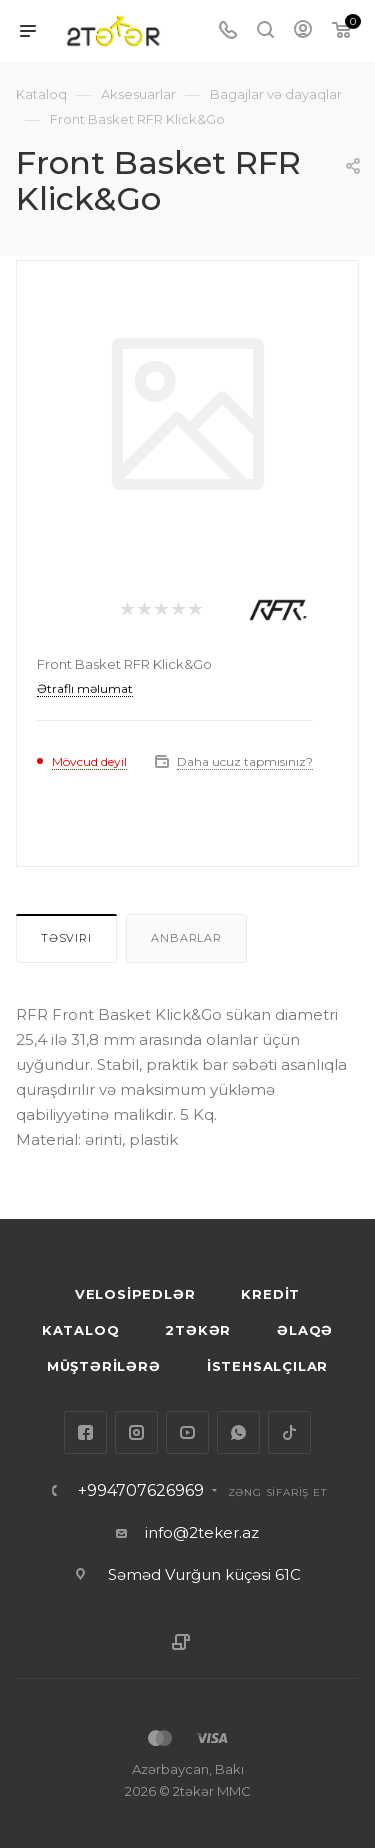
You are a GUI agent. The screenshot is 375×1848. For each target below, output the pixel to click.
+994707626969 (141, 1491)
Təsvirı (66, 938)
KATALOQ (81, 1330)
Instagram (136, 1432)
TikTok (289, 1432)
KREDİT (270, 1294)
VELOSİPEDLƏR (135, 1294)
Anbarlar (186, 938)
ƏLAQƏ (305, 1330)
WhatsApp (238, 1432)
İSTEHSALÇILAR (267, 1366)
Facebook (85, 1432)
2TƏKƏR (198, 1330)
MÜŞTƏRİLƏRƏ (104, 1366)
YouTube (187, 1432)
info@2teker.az (202, 1532)
